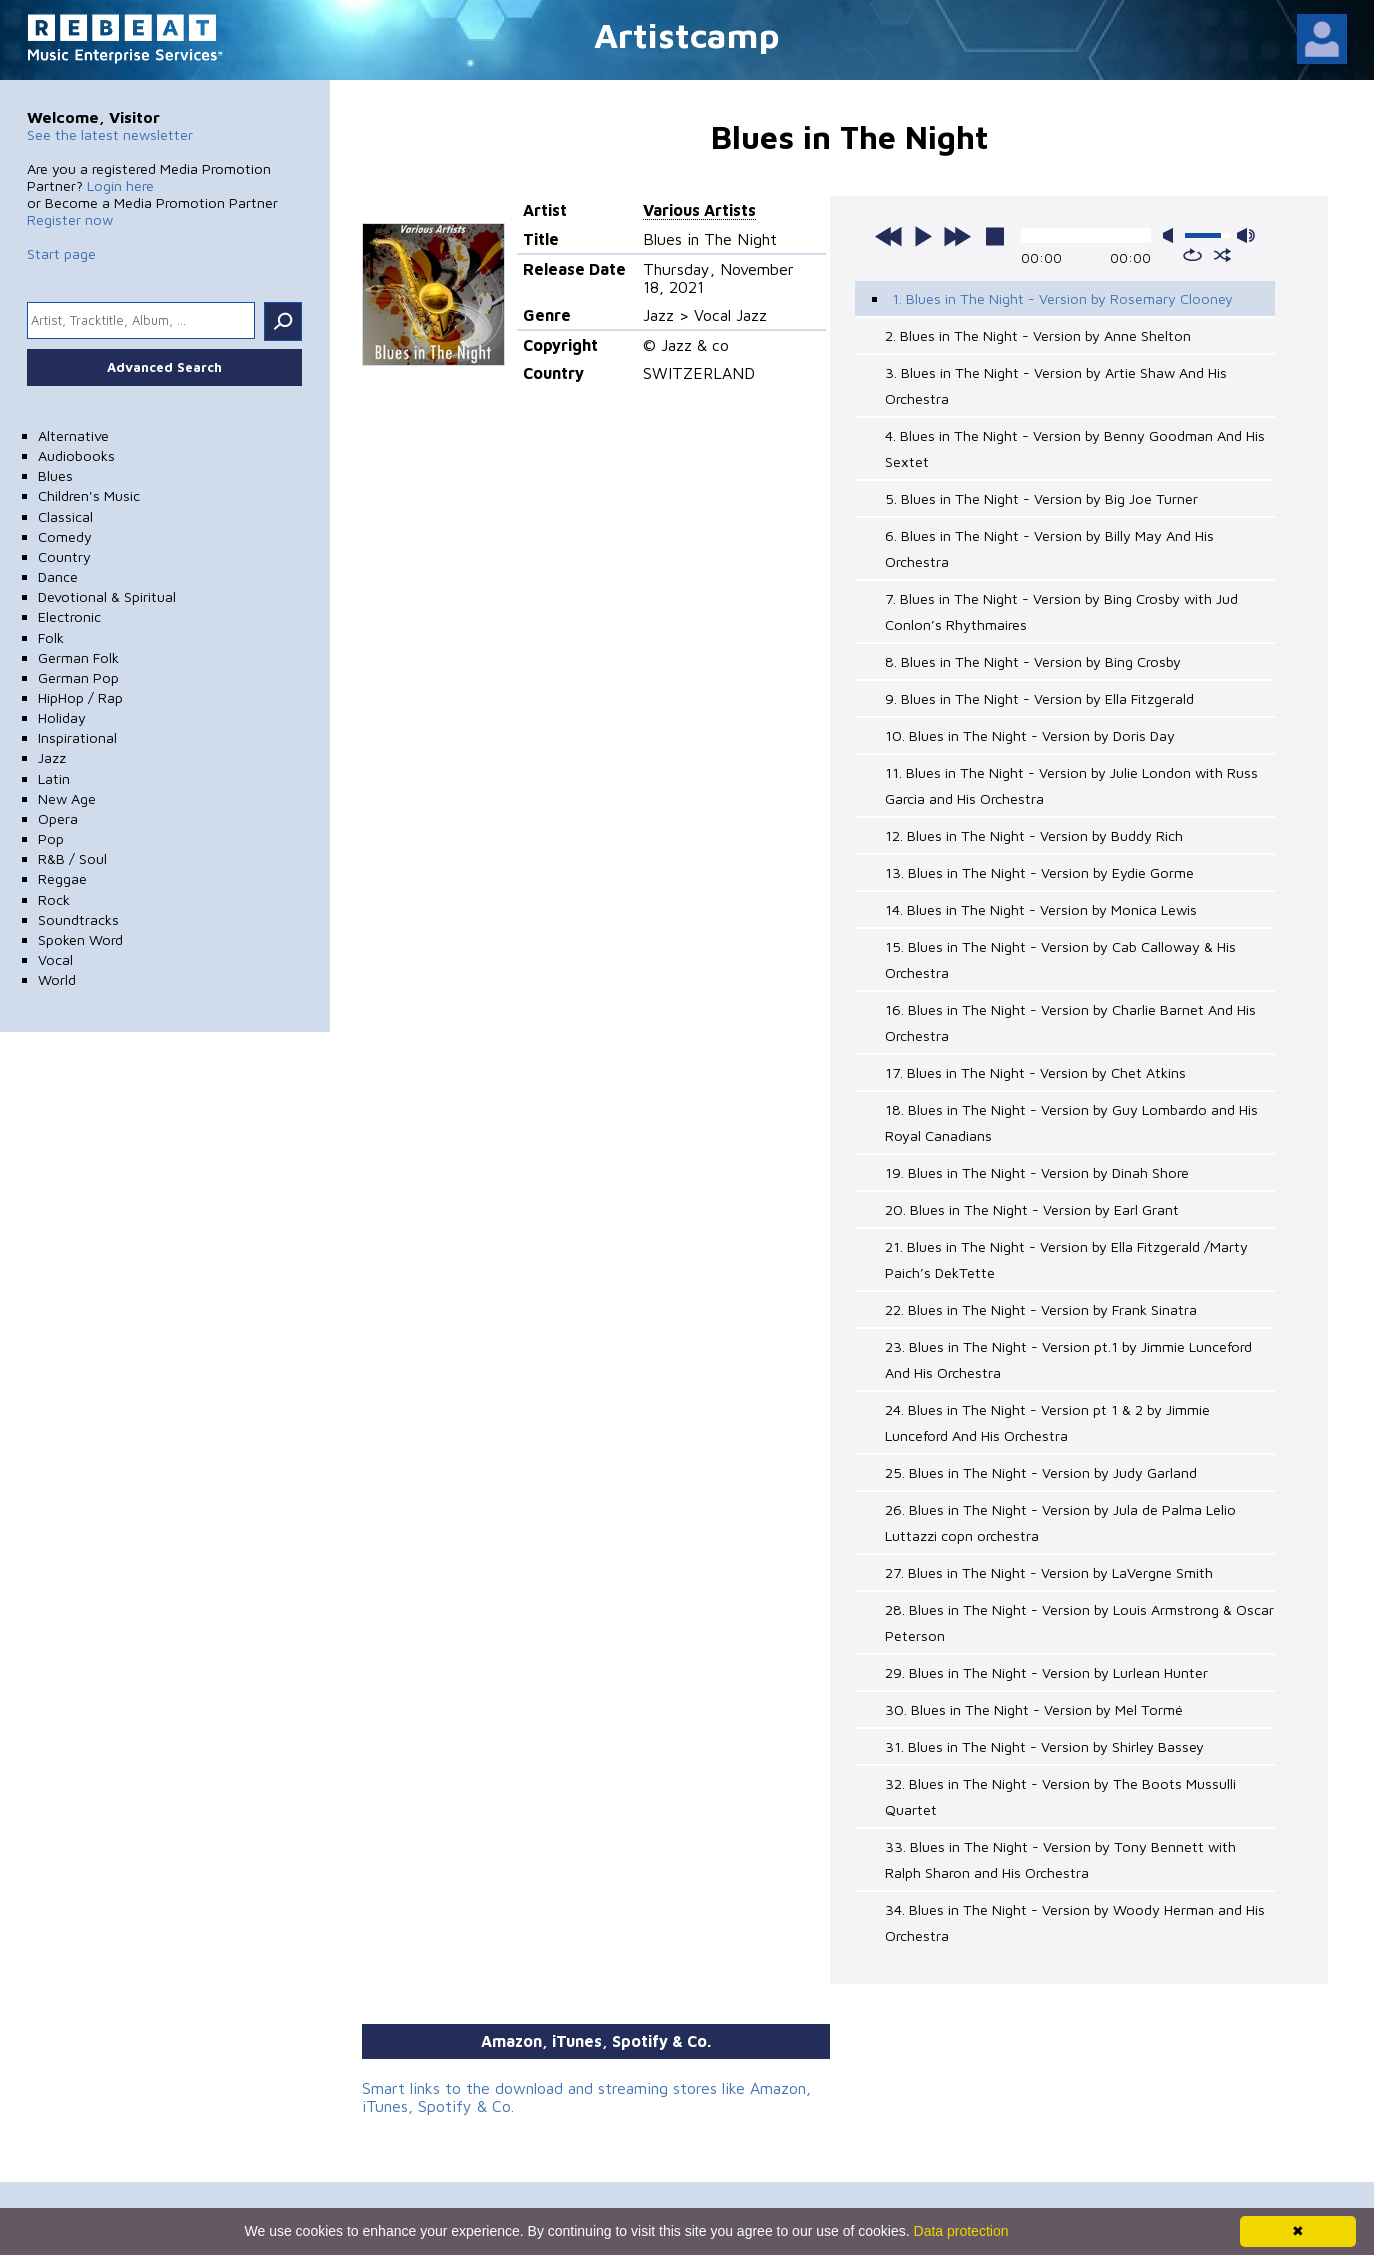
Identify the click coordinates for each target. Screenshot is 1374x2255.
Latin (54, 778)
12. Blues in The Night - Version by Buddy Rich (1034, 835)
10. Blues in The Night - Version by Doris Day (1030, 735)
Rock (54, 899)
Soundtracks (78, 919)
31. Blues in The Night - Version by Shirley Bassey (1044, 1746)
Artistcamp (687, 34)
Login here (120, 185)
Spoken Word (80, 939)
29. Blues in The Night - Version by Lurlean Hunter (1046, 1672)
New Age (67, 798)
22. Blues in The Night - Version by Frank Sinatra (1041, 1309)
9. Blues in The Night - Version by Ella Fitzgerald (1039, 698)
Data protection (961, 2231)
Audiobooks (76, 455)
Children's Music (89, 495)
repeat (1192, 255)
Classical (65, 516)
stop (995, 236)
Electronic (69, 616)
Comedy (65, 536)
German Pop (78, 677)
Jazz (52, 757)
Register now (70, 219)
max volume (1246, 235)
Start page (61, 253)
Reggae (62, 878)
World (57, 979)
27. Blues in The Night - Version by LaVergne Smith (1049, 1572)
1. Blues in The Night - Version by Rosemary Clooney (1062, 298)
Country (64, 556)
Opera (58, 818)
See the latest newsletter (110, 134)
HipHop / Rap (80, 697)
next (957, 236)
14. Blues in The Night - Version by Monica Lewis (1041, 909)
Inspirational (77, 737)
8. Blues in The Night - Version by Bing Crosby (1033, 661)
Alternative (73, 435)
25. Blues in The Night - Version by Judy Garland (1041, 1472)
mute (1172, 235)
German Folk (78, 657)
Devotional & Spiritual (107, 596)
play (923, 236)
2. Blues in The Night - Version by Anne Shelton (1038, 335)
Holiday (62, 717)
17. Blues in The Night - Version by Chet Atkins (1035, 1072)
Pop (51, 838)
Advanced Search (164, 367)
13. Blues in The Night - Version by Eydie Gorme (1039, 872)
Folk (51, 637)
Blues (55, 475)
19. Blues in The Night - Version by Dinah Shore (1037, 1172)
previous (889, 236)
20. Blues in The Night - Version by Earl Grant (1032, 1209)
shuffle (1222, 255)
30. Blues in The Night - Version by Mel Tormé (1034, 1709)
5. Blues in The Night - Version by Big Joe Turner (1041, 498)
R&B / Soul (72, 858)
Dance (58, 576)
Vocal (55, 959)
